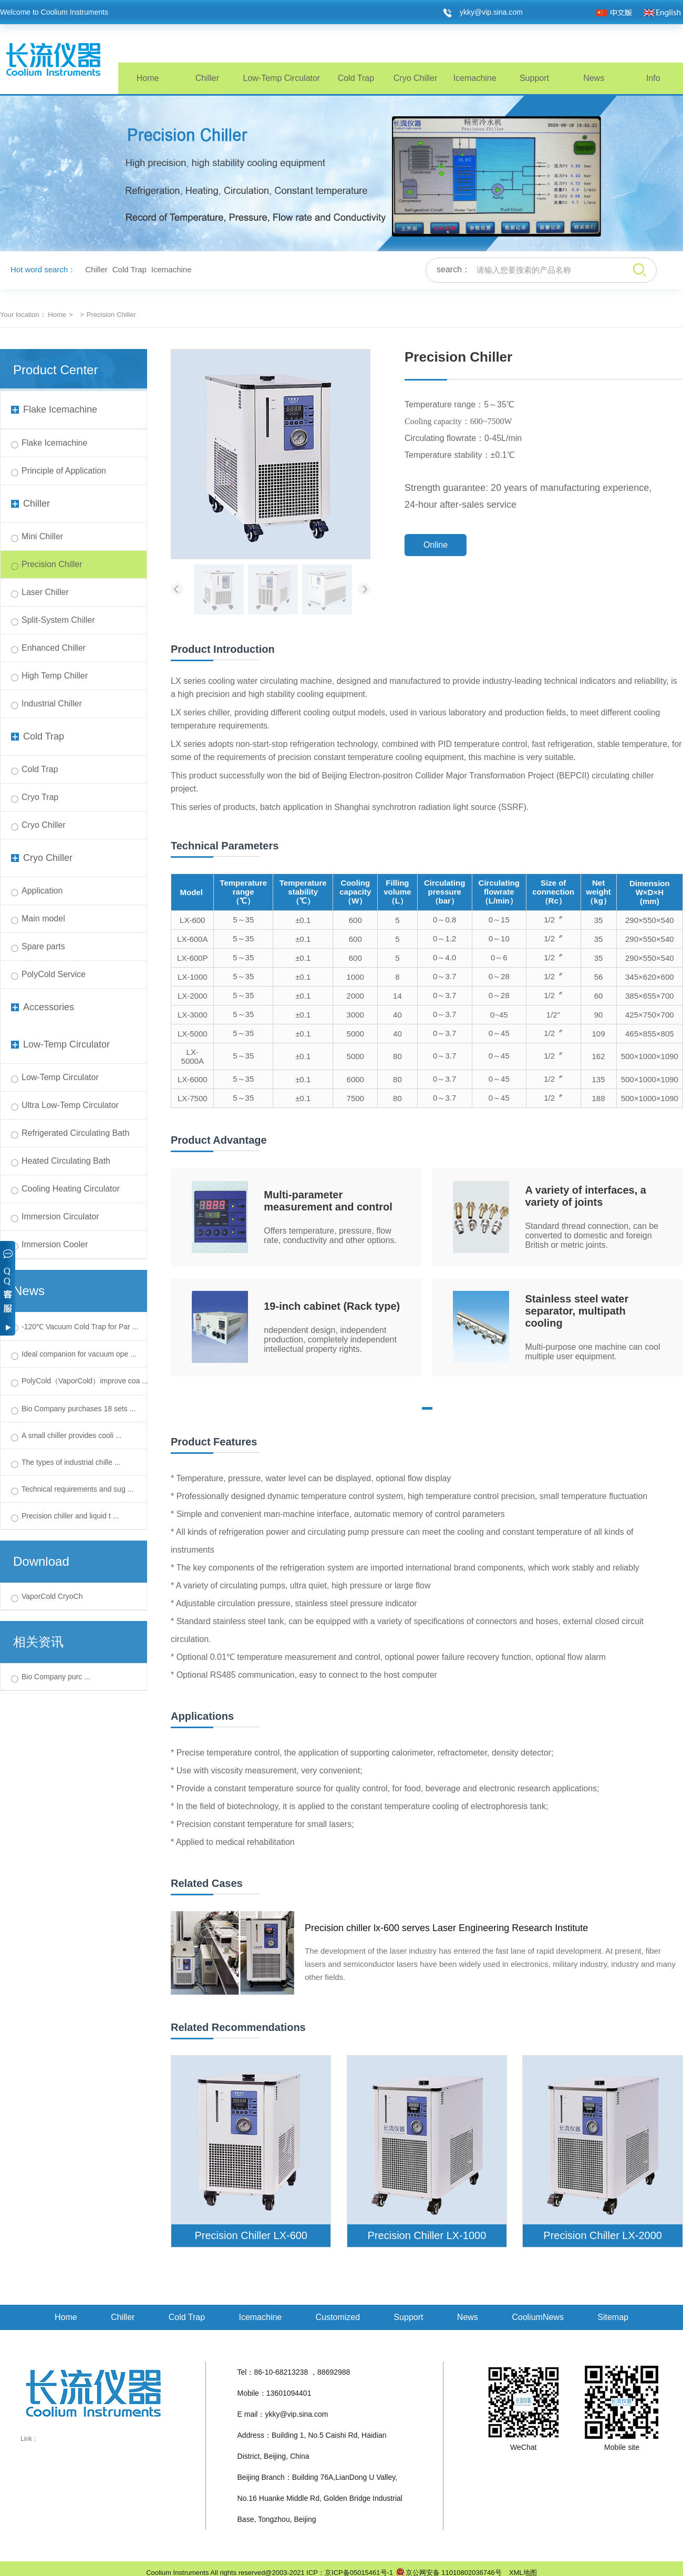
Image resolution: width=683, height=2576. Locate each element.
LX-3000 (193, 1014)
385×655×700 (649, 995)
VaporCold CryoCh (52, 1596)
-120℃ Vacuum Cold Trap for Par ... (80, 1326)
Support (534, 78)
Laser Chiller (45, 592)
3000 (355, 1014)
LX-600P (192, 957)
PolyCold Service (54, 974)
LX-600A (192, 939)
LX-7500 (193, 1098)
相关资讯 (38, 1642)
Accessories (42, 1007)
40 (397, 1014)
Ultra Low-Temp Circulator (70, 1105)
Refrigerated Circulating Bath (75, 1132)
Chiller (207, 78)
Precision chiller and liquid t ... (70, 1516)
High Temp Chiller (55, 675)
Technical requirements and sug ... (77, 1489)
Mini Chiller (42, 536)
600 (355, 920)
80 (397, 1056)
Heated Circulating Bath (66, 1160)
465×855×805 (649, 1033)
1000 (355, 976)
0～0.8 (444, 919)
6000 (355, 1079)
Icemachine (474, 78)
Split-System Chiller (58, 619)
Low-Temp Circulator (281, 78)
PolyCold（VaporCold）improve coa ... (85, 1381)
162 (598, 1056)
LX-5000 (193, 1033)
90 (598, 1014)
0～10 (499, 938)
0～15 (499, 919)
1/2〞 (553, 919)
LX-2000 (193, 995)
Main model (43, 918)
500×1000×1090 (649, 1056)
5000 (355, 1033)
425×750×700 (649, 1014)
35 (598, 920)
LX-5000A (192, 1056)
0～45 (499, 1033)
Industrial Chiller (52, 703)
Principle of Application (64, 470)
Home (148, 78)
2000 (355, 995)
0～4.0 (444, 957)
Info (653, 78)
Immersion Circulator (60, 1216)
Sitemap (612, 2317)
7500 (355, 1098)
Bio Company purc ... (56, 1676)
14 (397, 995)
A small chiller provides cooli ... (72, 1435)
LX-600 (192, 920)
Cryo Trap (40, 797)
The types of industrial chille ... (71, 1462)
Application (42, 890)
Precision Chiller (52, 564)
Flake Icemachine (54, 409)
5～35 (243, 919)
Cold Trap (356, 78)
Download (41, 1561)
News (593, 78)
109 (598, 1033)
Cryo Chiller (416, 78)
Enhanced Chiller (54, 647)
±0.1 (303, 920)
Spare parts (43, 946)
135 (598, 1079)
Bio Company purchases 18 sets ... (79, 1408)
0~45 (499, 1014)
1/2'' (553, 1014)
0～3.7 (444, 976)
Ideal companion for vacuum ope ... (79, 1354)
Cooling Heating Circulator (71, 1188)
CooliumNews (538, 2317)
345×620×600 (649, 976)
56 (598, 976)
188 (598, 1098)
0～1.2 (444, 938)
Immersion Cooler (55, 1244)
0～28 (499, 976)
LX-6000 (193, 1079)
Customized (338, 2317)
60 (598, 995)
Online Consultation (435, 548)
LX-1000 (193, 976)
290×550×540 (649, 920)
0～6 (499, 957)
